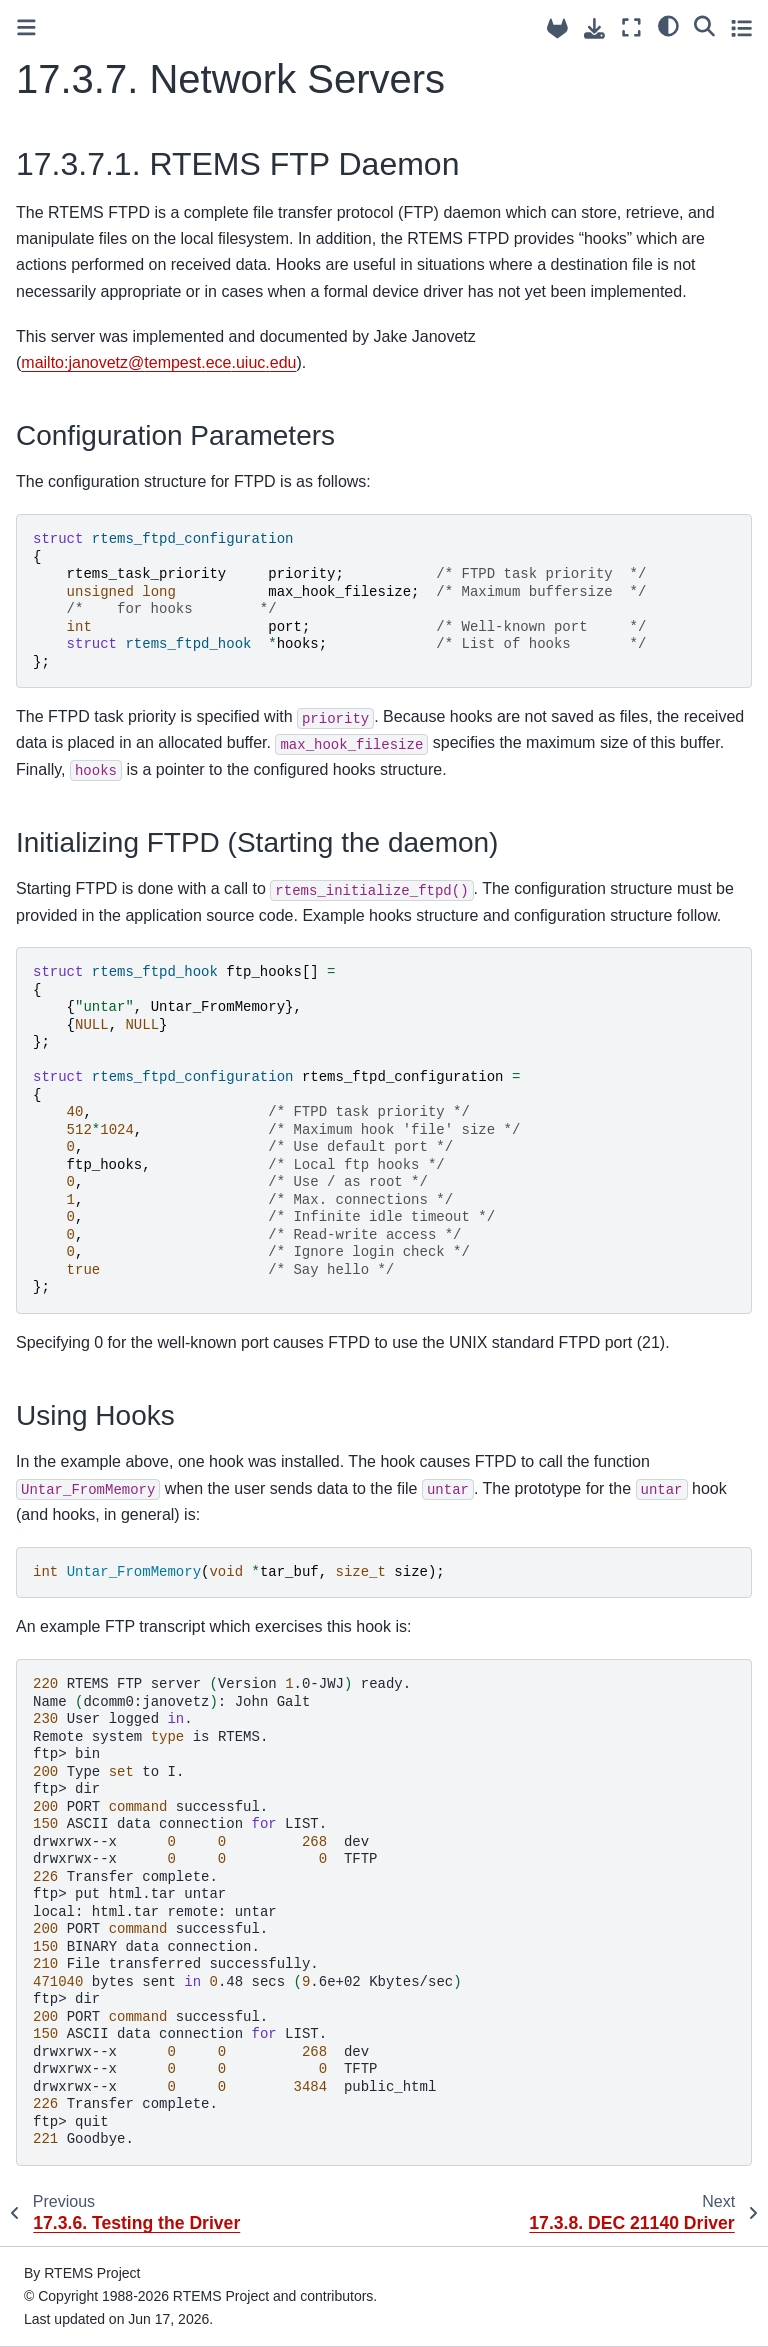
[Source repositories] (557, 28)
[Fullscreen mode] (631, 27)
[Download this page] (594, 28)
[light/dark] (668, 25)
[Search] (704, 25)
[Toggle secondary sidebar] (741, 27)
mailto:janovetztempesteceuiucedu (158, 362)
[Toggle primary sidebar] (26, 27)
